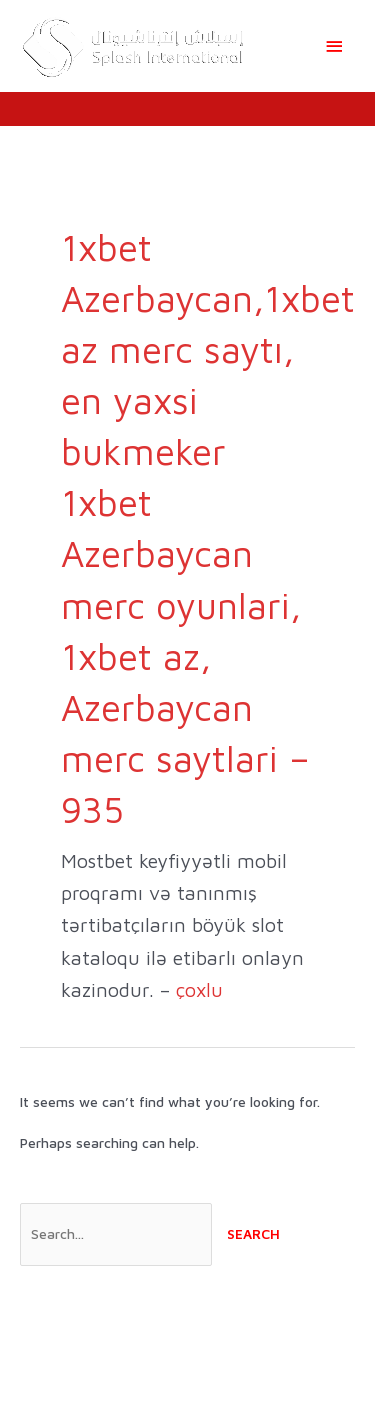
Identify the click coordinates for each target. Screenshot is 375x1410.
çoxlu (199, 989)
